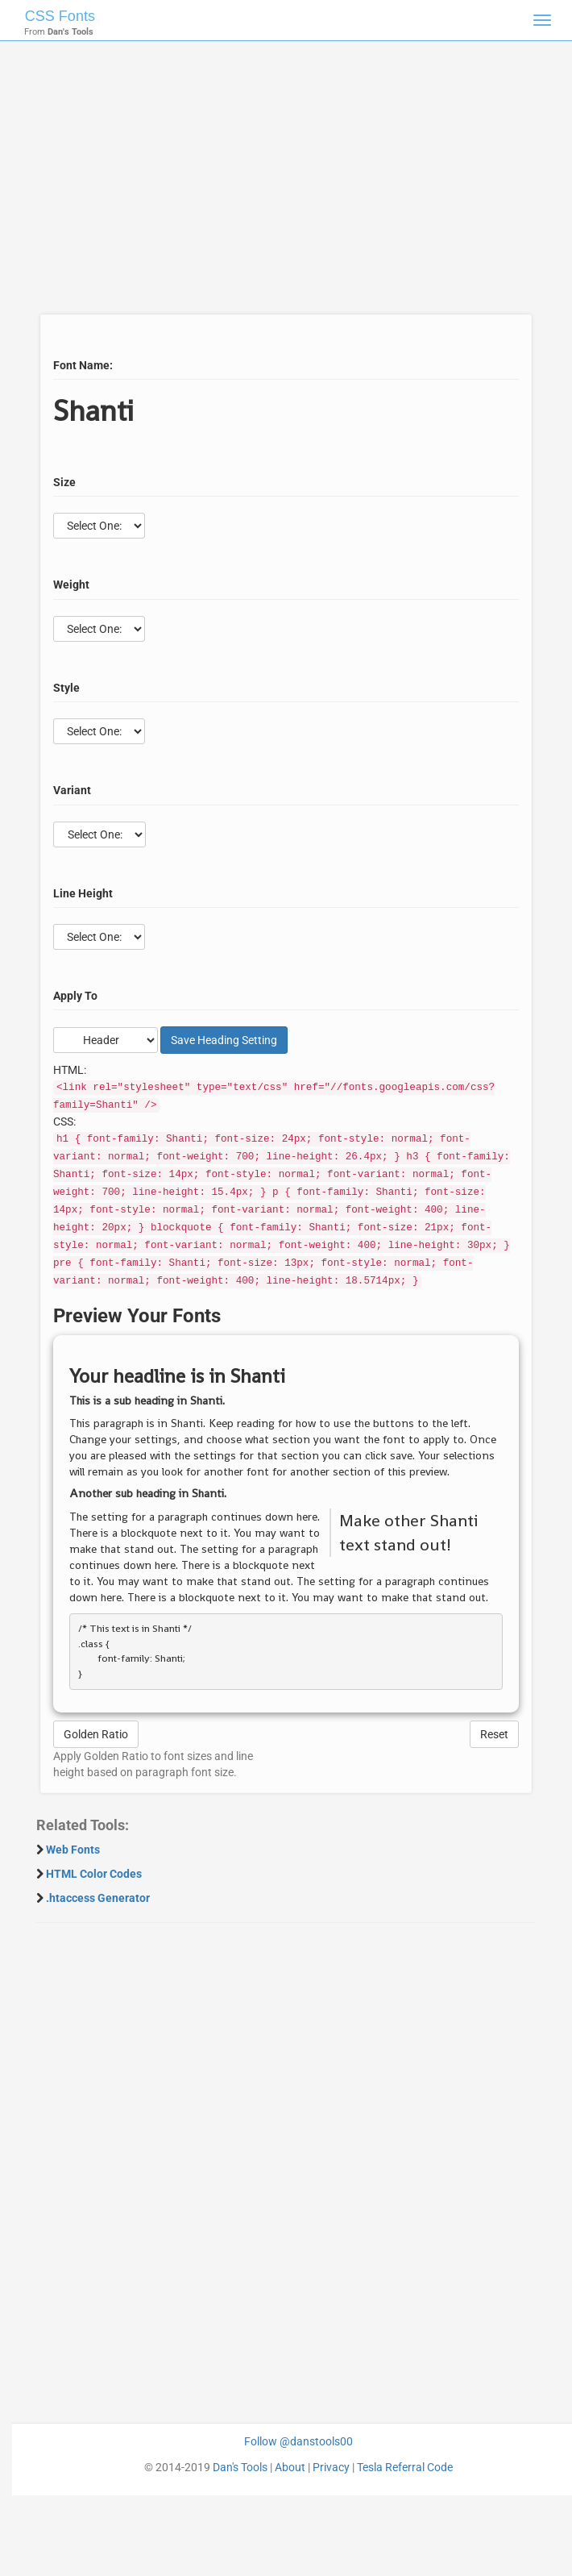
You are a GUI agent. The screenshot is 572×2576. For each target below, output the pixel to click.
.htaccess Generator (98, 1897)
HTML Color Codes (94, 1873)
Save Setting (224, 1040)
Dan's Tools (240, 2467)
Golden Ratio (96, 1734)
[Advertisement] (280, 185)
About (290, 2467)
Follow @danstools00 (298, 2441)
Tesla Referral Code (405, 2467)
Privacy (331, 2467)
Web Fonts (73, 1849)
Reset (494, 1734)
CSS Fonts (60, 16)
